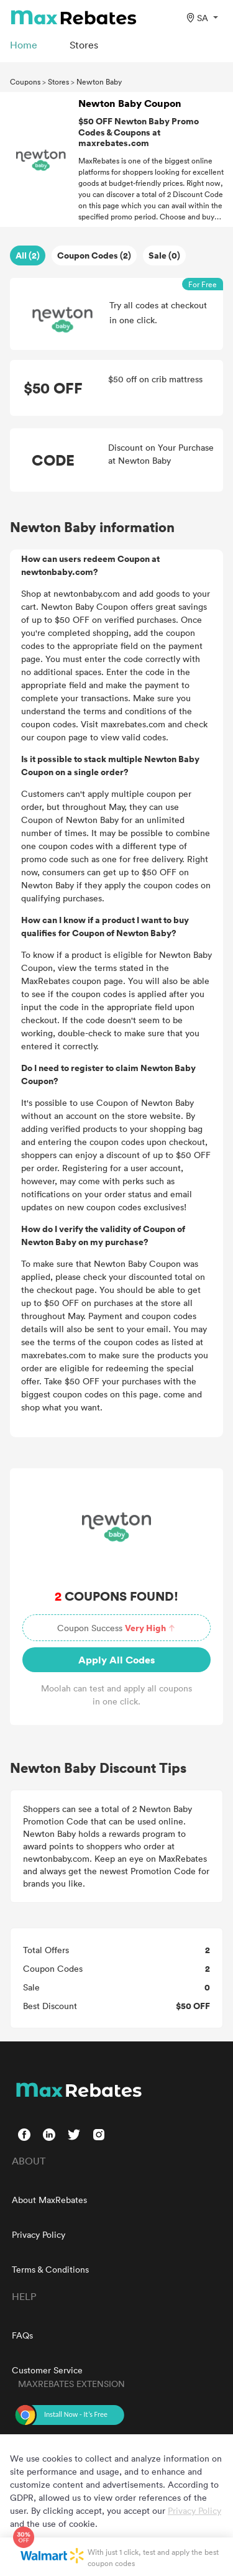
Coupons (25, 81)
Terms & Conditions (50, 2269)
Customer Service (47, 2370)
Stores (58, 81)
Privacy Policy (38, 2234)
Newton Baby (99, 81)
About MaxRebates (49, 2200)
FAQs (22, 2335)
